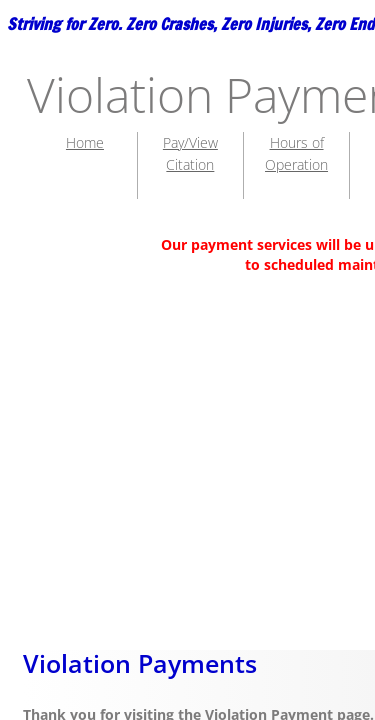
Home (85, 142)
